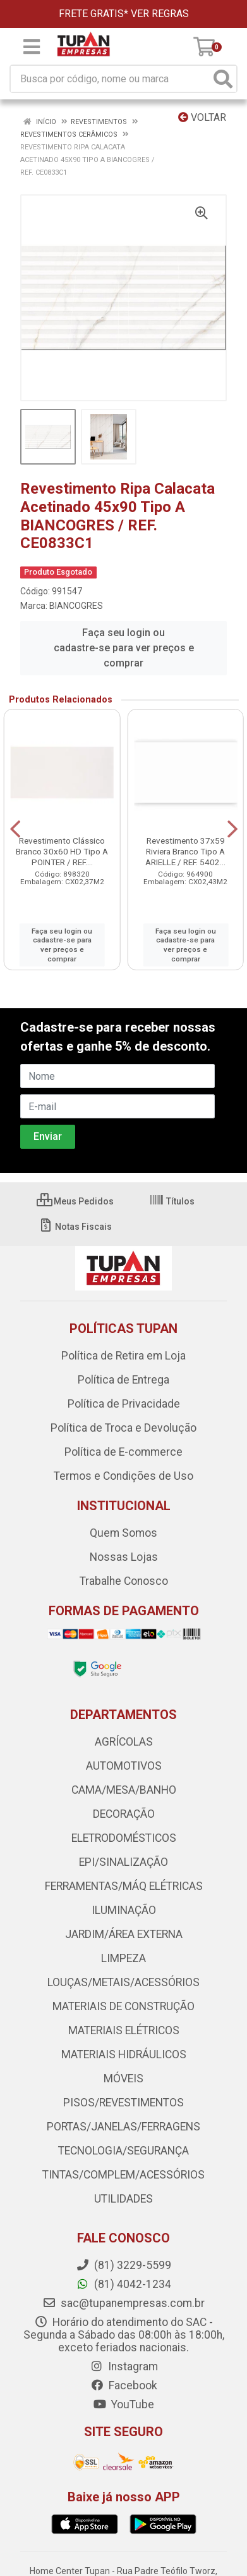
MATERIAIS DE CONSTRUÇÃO (123, 2006)
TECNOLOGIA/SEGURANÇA (123, 2150)
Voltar (202, 117)
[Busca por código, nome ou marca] (110, 79)
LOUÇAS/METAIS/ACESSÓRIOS (123, 1982)
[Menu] (31, 46)
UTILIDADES (123, 2198)
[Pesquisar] (223, 79)
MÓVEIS (123, 2078)
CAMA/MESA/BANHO (123, 1790)
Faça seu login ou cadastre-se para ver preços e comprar (124, 648)
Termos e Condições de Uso (123, 1476)
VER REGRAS (160, 14)
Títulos (172, 1201)
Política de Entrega (123, 1379)
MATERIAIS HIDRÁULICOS (123, 2054)
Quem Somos (123, 1533)
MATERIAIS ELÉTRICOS (123, 2030)
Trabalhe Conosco (124, 1581)
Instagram (124, 2366)
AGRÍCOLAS (124, 1741)
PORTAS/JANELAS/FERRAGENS (123, 2126)
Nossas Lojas (124, 1557)
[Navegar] (15, 829)
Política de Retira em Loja (123, 1355)
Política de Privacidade (124, 1403)
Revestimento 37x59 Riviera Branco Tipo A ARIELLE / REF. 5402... (185, 851)
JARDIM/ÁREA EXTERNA (124, 1934)
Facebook (123, 2385)
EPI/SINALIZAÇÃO (123, 1862)
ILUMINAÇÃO (124, 1910)
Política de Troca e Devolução (123, 1428)
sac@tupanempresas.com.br (123, 2303)
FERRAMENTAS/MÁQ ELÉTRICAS (124, 1886)
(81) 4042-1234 (123, 2284)
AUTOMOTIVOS (124, 1766)
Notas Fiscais (75, 1227)
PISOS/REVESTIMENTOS (123, 2102)
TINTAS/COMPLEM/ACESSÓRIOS (123, 2174)
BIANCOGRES (76, 606)
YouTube (123, 2404)
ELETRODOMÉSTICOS (123, 1838)
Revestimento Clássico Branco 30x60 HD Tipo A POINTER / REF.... (62, 851)
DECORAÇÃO (124, 1814)
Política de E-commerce (123, 1452)
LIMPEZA (123, 1958)
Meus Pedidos (75, 1201)
